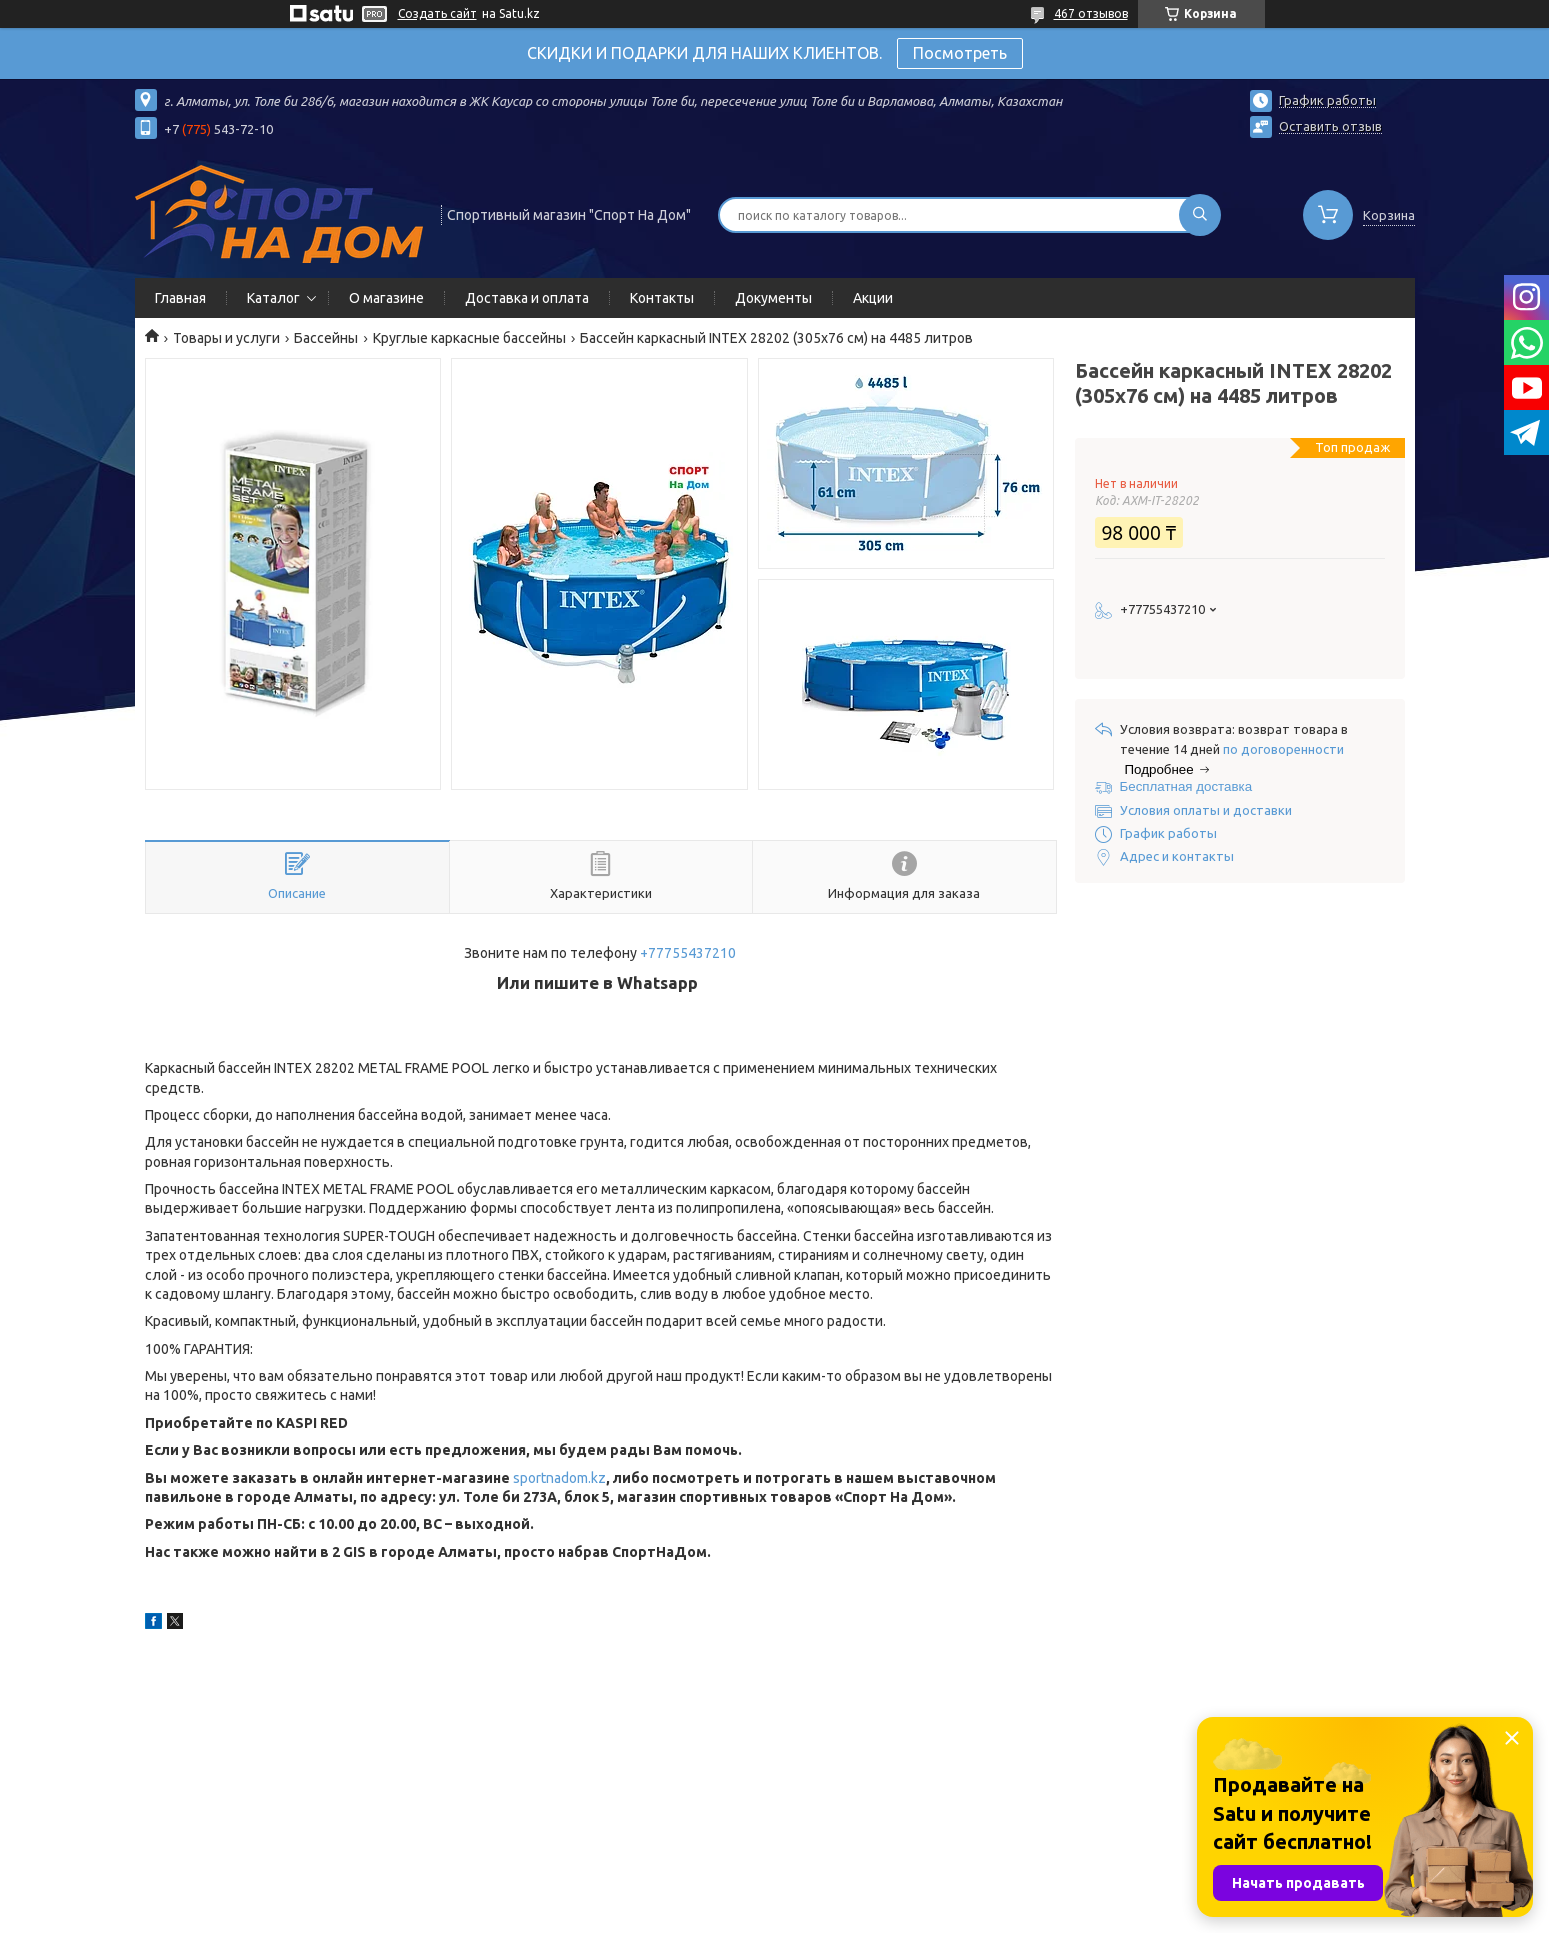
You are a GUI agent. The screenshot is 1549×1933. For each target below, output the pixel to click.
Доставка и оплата (527, 298)
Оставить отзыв (1330, 126)
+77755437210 (688, 953)
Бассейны (326, 338)
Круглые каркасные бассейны (469, 338)
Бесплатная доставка (1186, 786)
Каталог (273, 298)
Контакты (662, 298)
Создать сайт (437, 13)
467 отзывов (1091, 13)
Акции (873, 298)
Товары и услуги (226, 338)
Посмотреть (960, 53)
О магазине (386, 298)
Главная (180, 298)
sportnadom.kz (559, 1478)
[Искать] (1200, 215)
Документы (773, 298)
